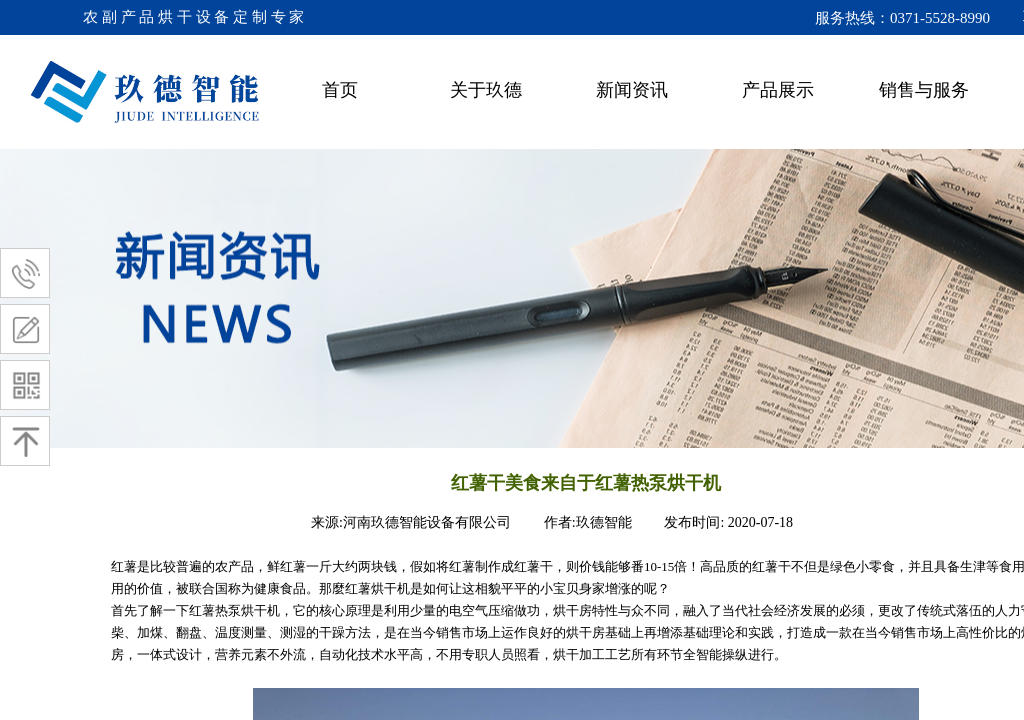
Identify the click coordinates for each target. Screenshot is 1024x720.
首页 (340, 90)
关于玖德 (486, 90)
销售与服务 (924, 90)
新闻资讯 (632, 90)
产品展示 (778, 90)
